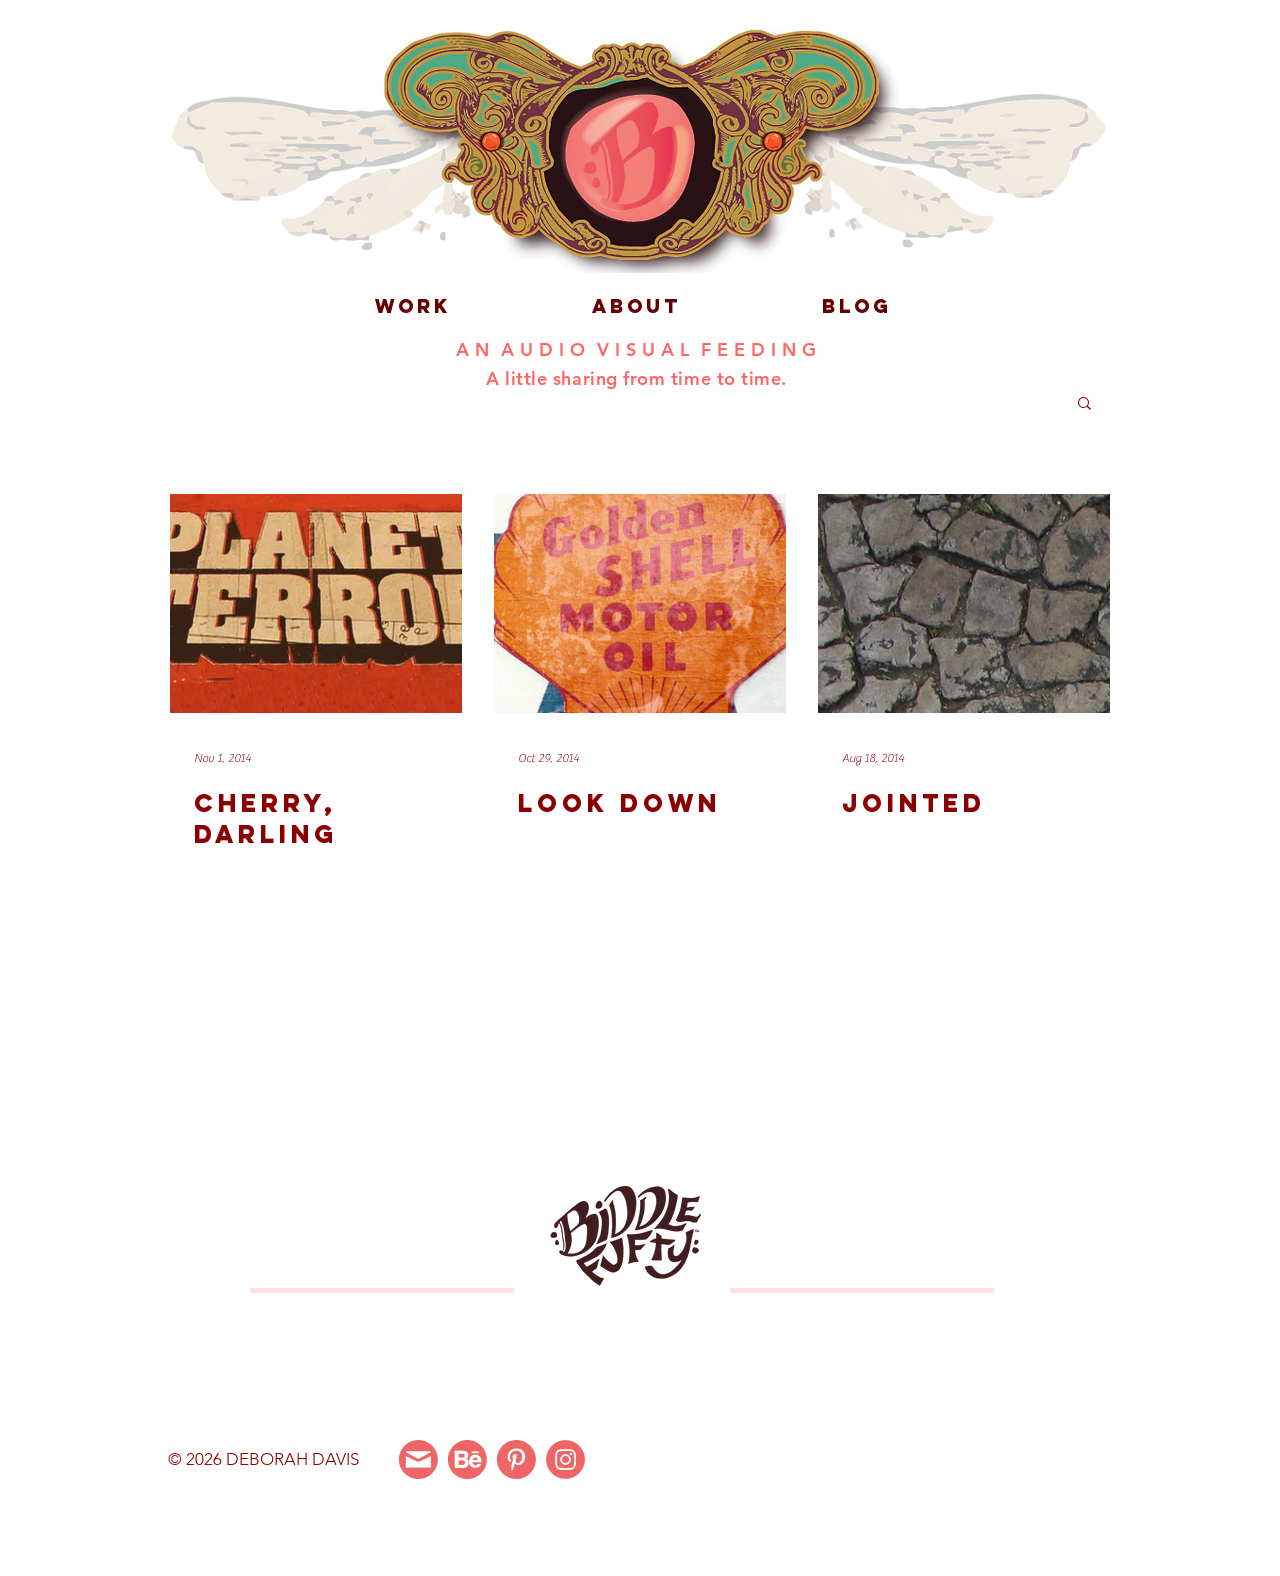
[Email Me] (418, 1459)
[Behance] (467, 1459)
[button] (1084, 404)
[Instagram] (565, 1459)
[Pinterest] (516, 1459)
